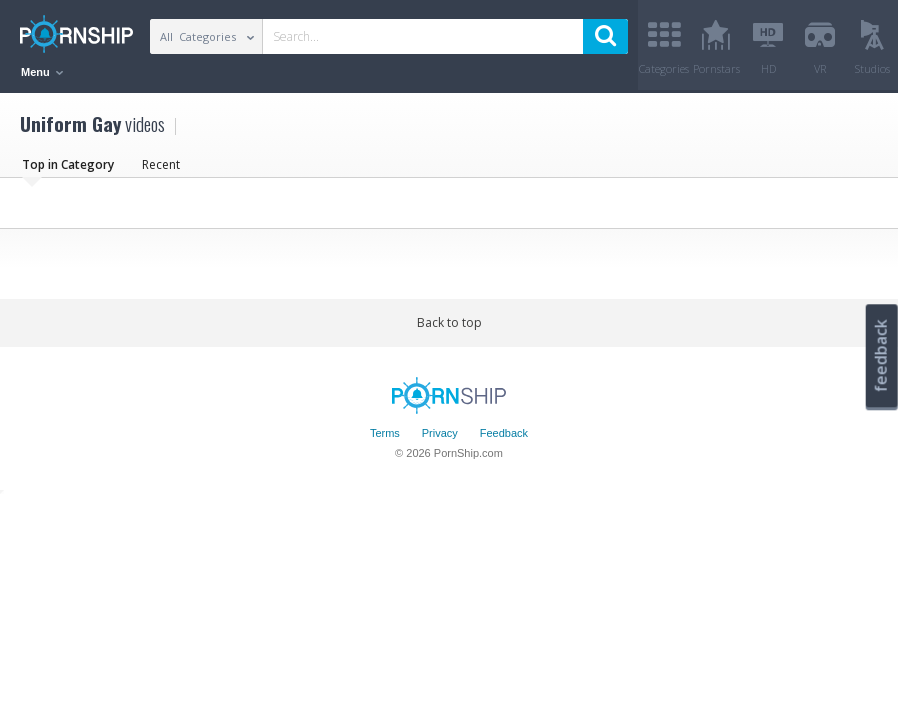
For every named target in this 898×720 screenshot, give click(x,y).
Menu (42, 72)
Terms (385, 433)
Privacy (440, 433)
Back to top (449, 322)
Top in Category (68, 164)
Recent (161, 164)
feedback (881, 355)
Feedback (504, 433)
